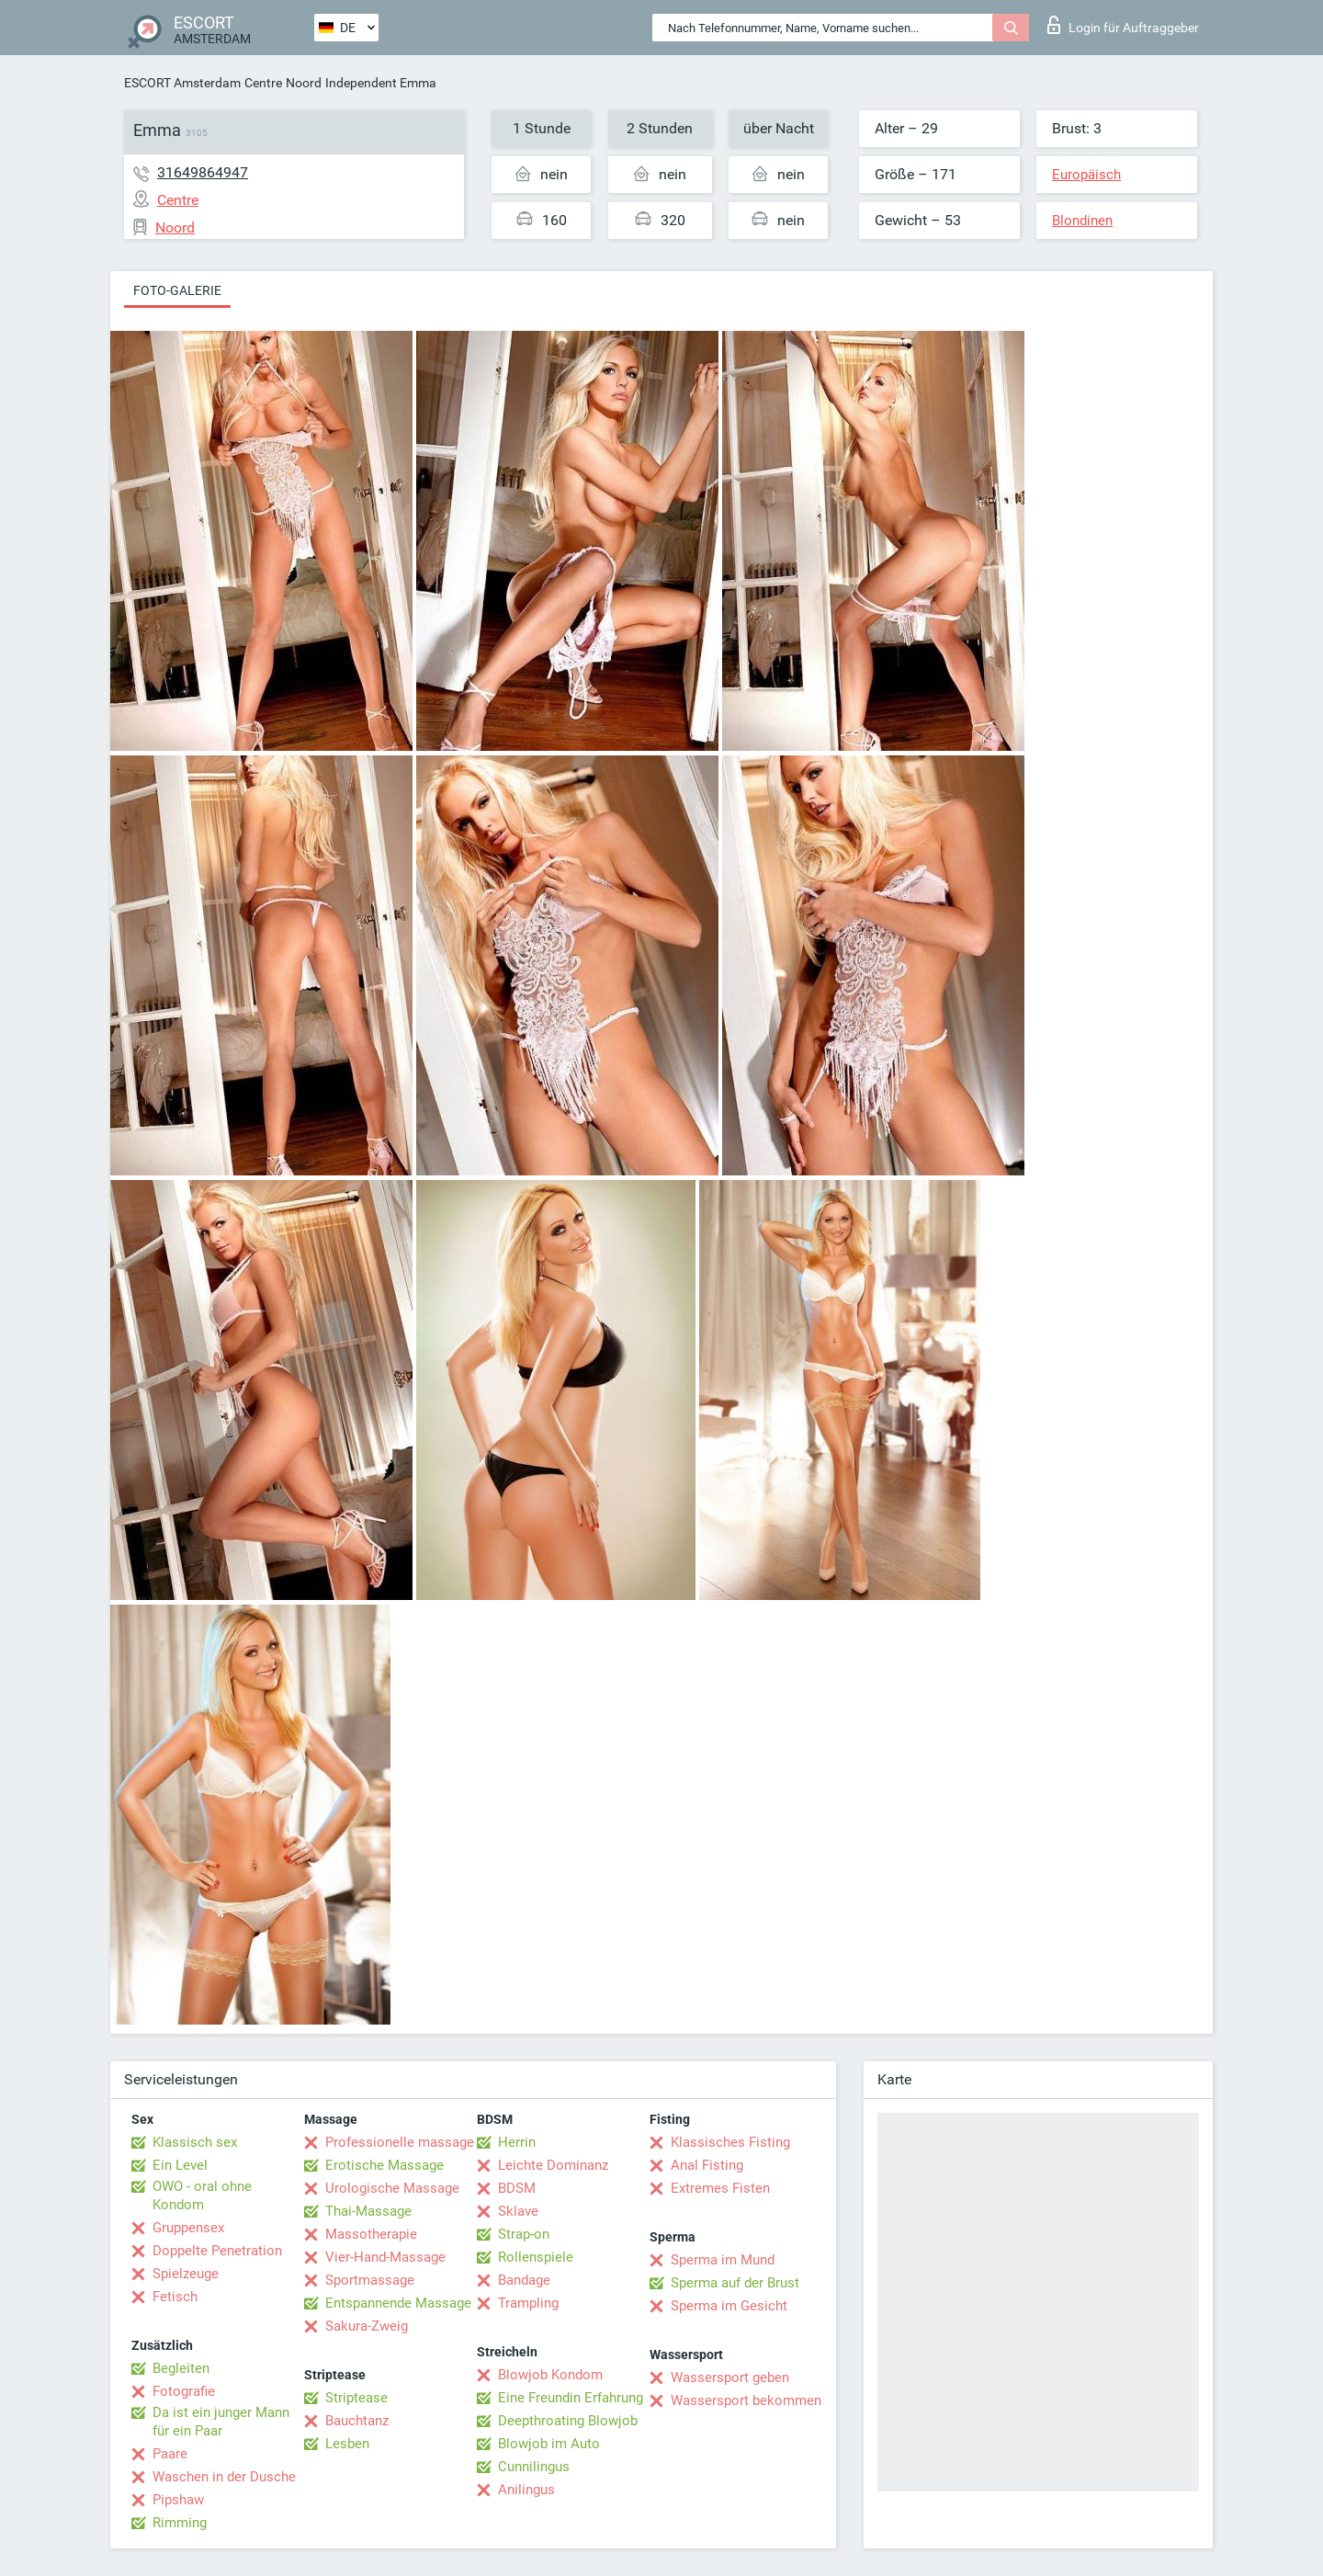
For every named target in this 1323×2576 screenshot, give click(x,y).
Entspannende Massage (398, 2303)
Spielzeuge (186, 2273)
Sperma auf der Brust (735, 2283)
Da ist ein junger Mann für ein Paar (221, 2421)
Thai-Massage (368, 2211)
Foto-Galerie (177, 290)
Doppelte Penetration (217, 2250)
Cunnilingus (534, 2466)
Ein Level (180, 2165)
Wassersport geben (730, 2377)
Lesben (347, 2443)
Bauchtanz (357, 2420)
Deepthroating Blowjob (568, 2420)
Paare (170, 2453)
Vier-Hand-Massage (385, 2257)
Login (1123, 25)
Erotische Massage (384, 2165)
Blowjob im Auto (549, 2443)
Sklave (518, 2211)
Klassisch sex (195, 2142)
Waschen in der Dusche (224, 2476)
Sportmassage (369, 2280)
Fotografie (184, 2391)
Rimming (180, 2522)
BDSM (517, 2188)
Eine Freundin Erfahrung (570, 2397)
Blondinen (1082, 220)
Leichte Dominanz (553, 2165)
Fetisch (175, 2296)
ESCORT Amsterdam (182, 82)
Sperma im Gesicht (729, 2306)
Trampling (528, 2303)
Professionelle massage (399, 2142)
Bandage (524, 2280)
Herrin (517, 2142)
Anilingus (526, 2489)
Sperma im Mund (723, 2260)
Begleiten (181, 2368)
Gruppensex (188, 2227)
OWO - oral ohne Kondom (202, 2195)
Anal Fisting (707, 2165)
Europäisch (1086, 174)
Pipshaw (178, 2499)
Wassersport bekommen (746, 2400)
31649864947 (202, 172)
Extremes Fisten (720, 2188)
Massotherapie (371, 2234)
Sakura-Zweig (366, 2326)
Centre (263, 82)
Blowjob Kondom (550, 2374)
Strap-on (523, 2234)
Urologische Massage (392, 2188)
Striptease (356, 2397)
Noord (304, 82)
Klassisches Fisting (730, 2142)
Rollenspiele (535, 2257)
